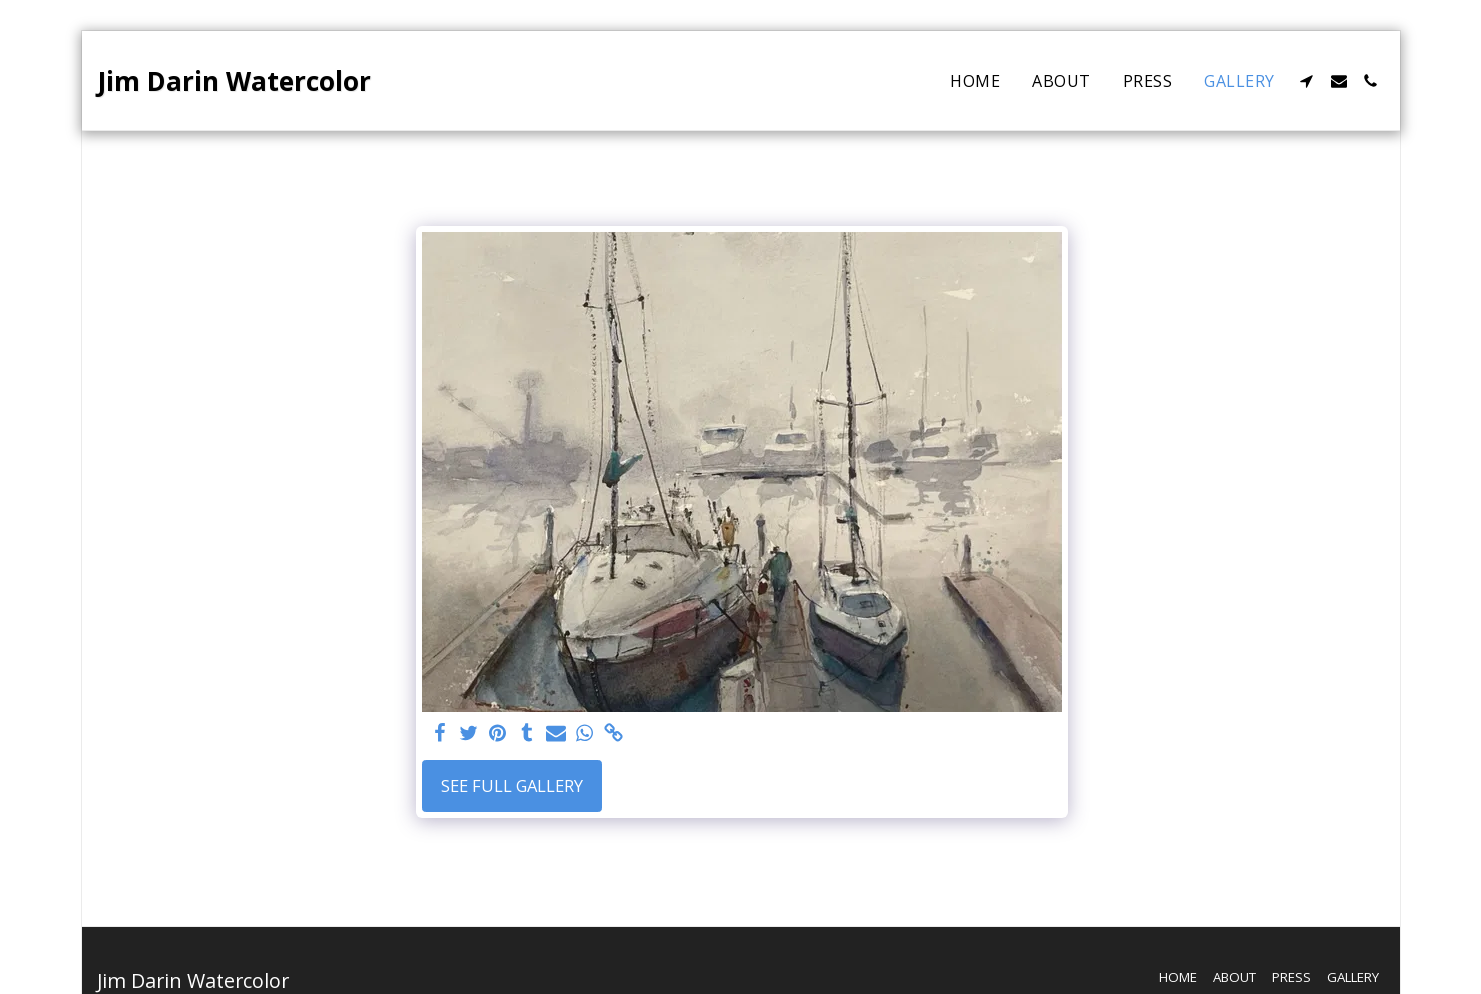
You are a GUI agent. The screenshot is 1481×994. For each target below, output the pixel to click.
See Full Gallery (512, 785)
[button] (1307, 81)
